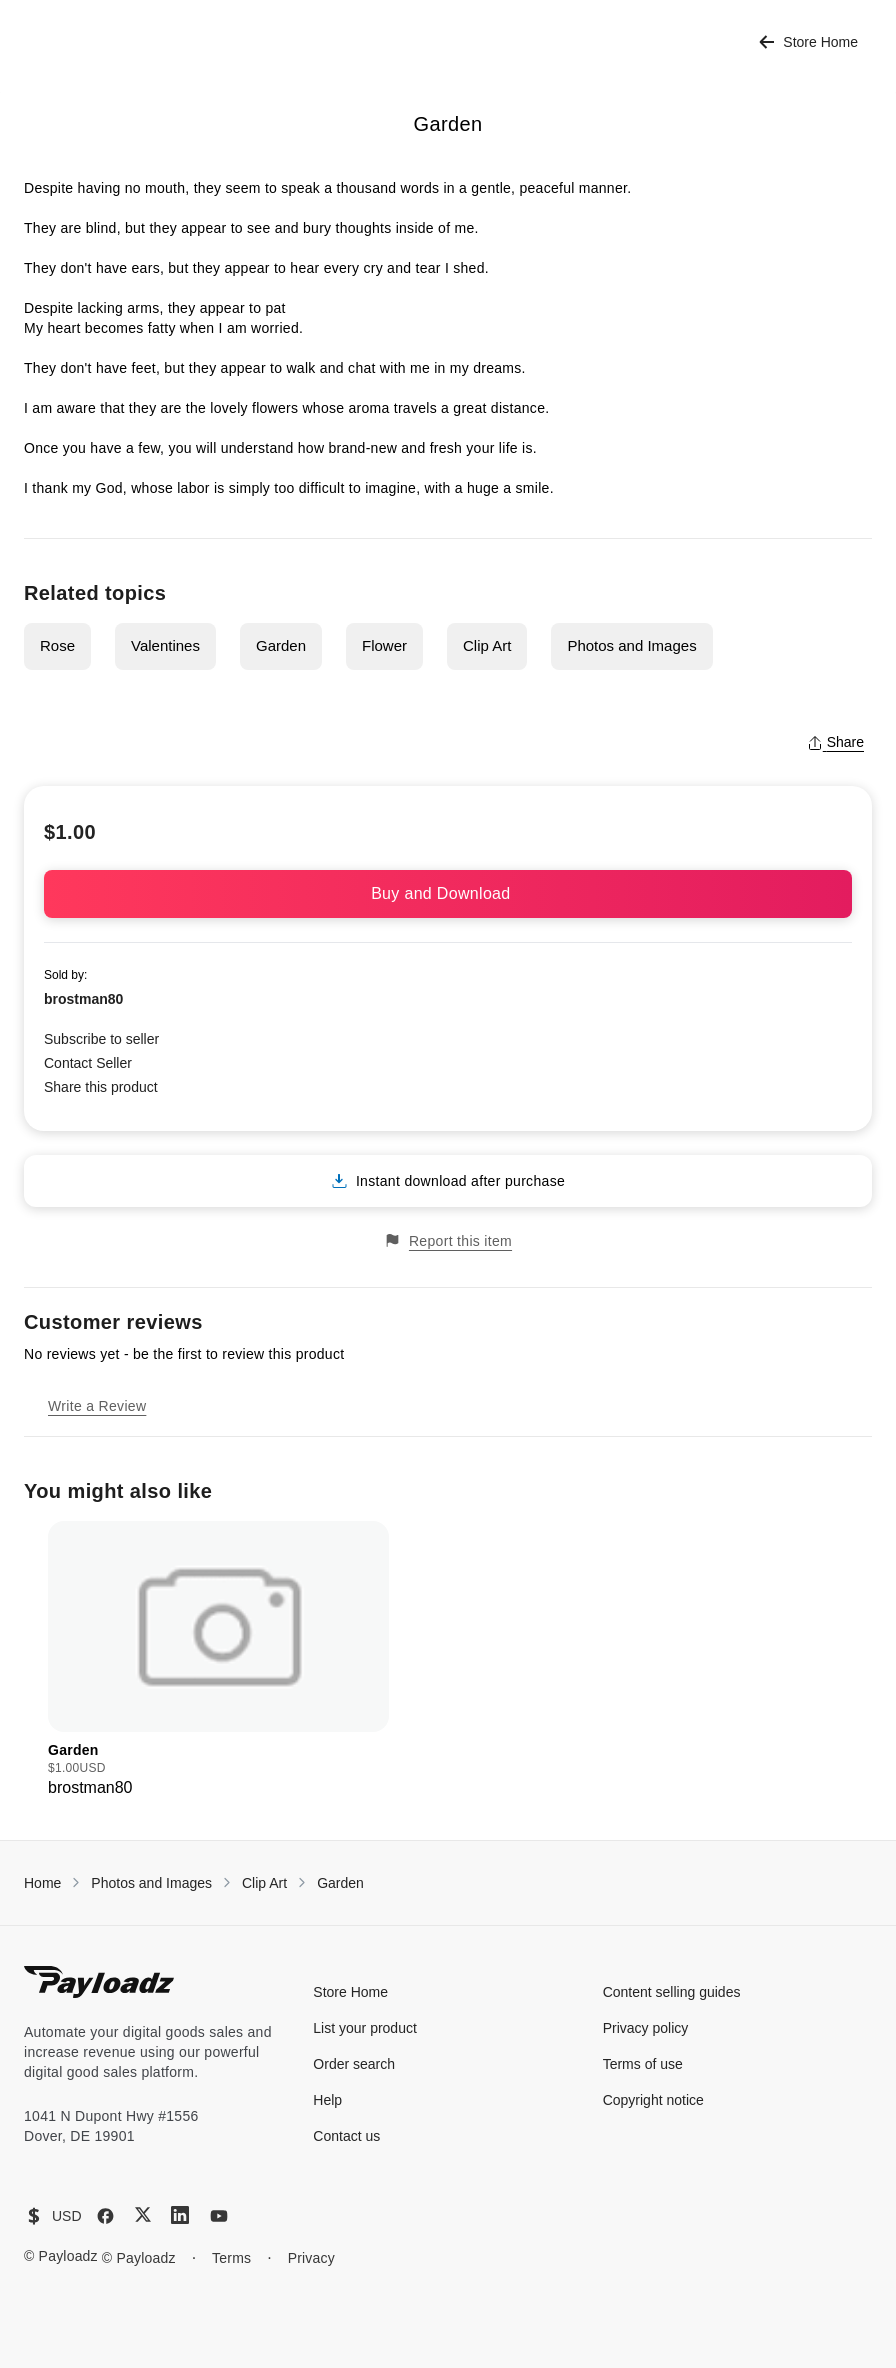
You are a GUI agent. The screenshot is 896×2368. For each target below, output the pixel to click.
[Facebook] (105, 2216)
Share (835, 742)
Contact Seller (88, 1063)
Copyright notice (653, 2100)
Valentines (165, 645)
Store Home (808, 42)
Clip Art (487, 645)
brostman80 (83, 999)
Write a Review (97, 1406)
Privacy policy (646, 2028)
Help (327, 2100)
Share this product (101, 1087)
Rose (57, 645)
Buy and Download (448, 893)
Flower (384, 645)
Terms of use (643, 2064)
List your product (365, 2028)
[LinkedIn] (180, 2215)
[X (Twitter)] (143, 2214)
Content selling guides (672, 1992)
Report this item (448, 1240)
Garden (281, 645)
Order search (354, 2064)
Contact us (346, 2136)
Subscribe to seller (101, 1039)
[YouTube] (219, 2216)
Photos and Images (631, 645)
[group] (218, 1660)
